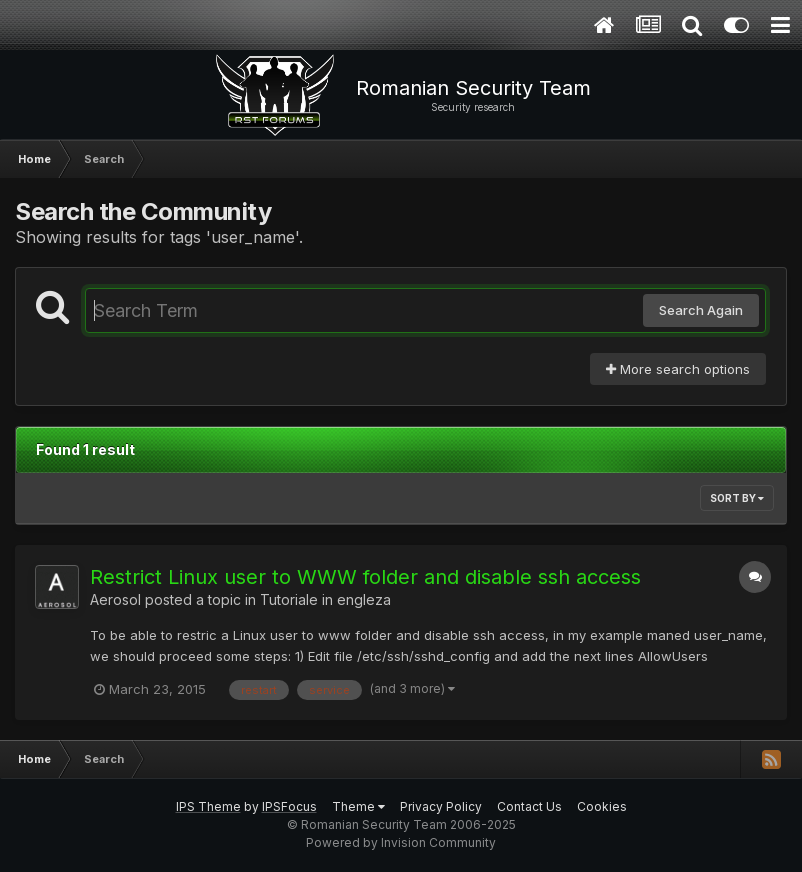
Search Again (701, 310)
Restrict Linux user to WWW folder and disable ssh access (365, 577)
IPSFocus (289, 806)
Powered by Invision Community (401, 842)
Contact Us (529, 806)
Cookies (602, 806)
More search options (678, 369)
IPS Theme (208, 806)
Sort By (737, 498)
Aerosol (115, 599)
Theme (358, 806)
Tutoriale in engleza (325, 599)
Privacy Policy (441, 806)
